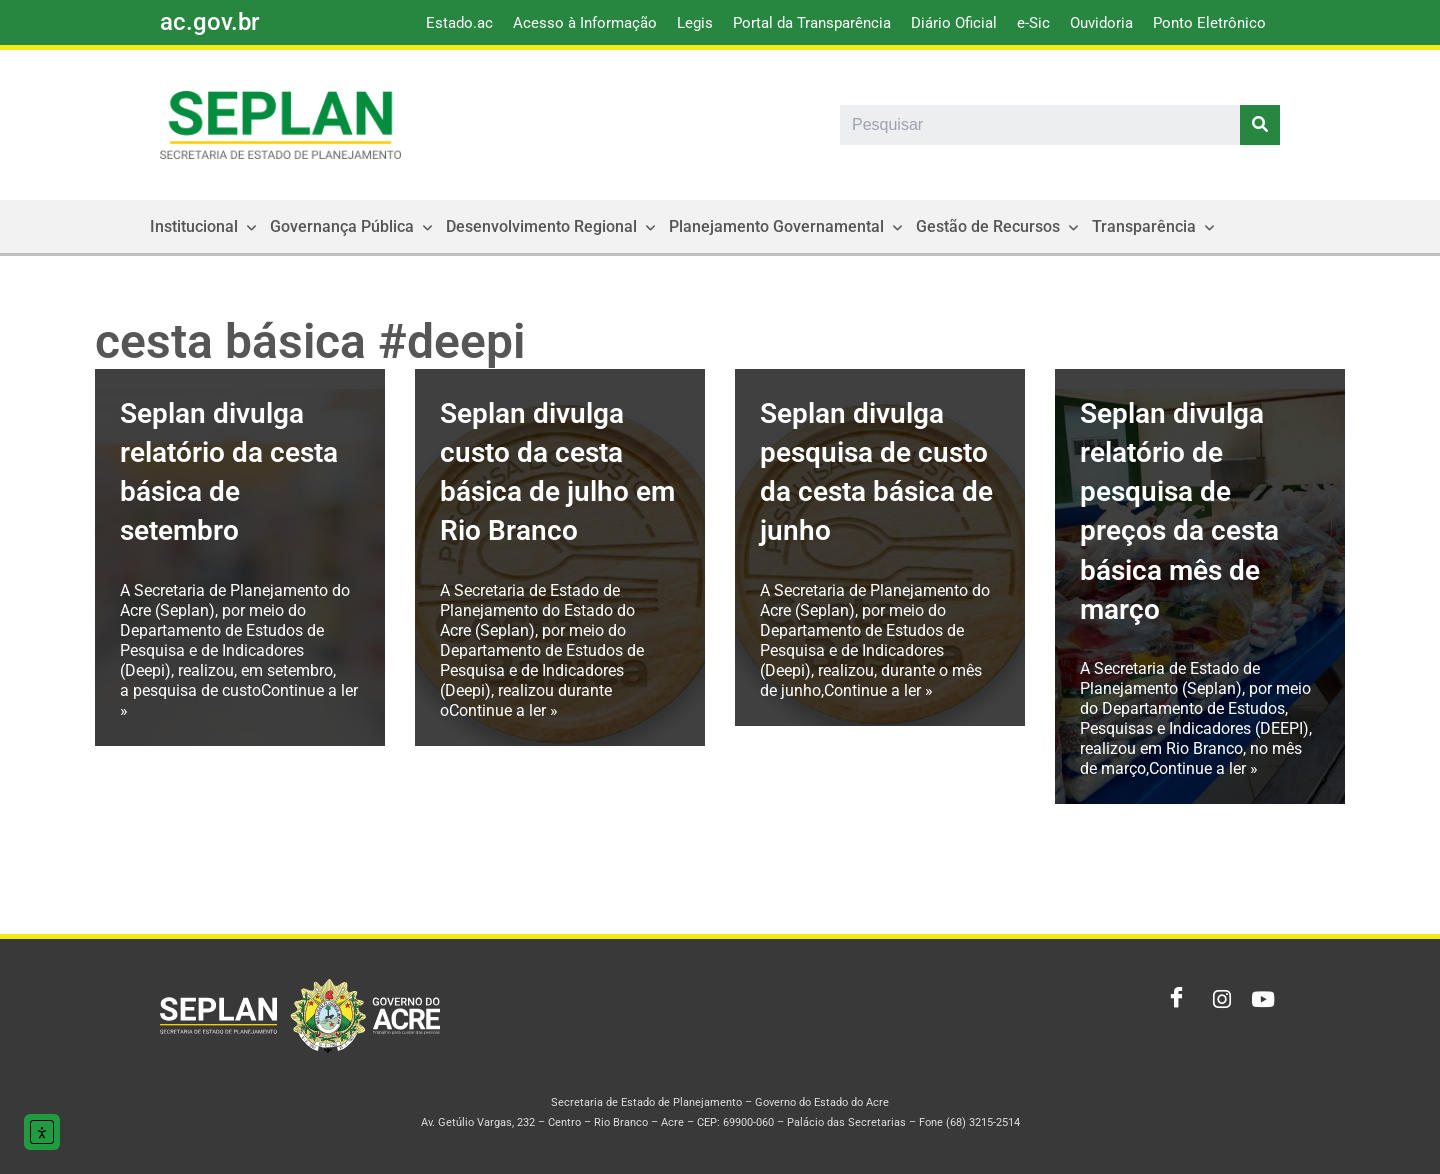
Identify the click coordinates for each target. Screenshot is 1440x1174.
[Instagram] (1216, 1000)
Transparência (1155, 226)
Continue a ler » (503, 710)
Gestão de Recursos (999, 226)
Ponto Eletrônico (1209, 23)
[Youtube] (1260, 1000)
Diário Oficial (954, 23)
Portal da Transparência (812, 23)
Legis (695, 23)
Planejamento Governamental (788, 226)
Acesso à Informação (585, 23)
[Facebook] (1172, 1000)
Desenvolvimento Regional (553, 226)
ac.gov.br (209, 22)
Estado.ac (459, 23)
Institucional (205, 226)
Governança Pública (353, 226)
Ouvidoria (1101, 23)
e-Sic (1033, 23)
